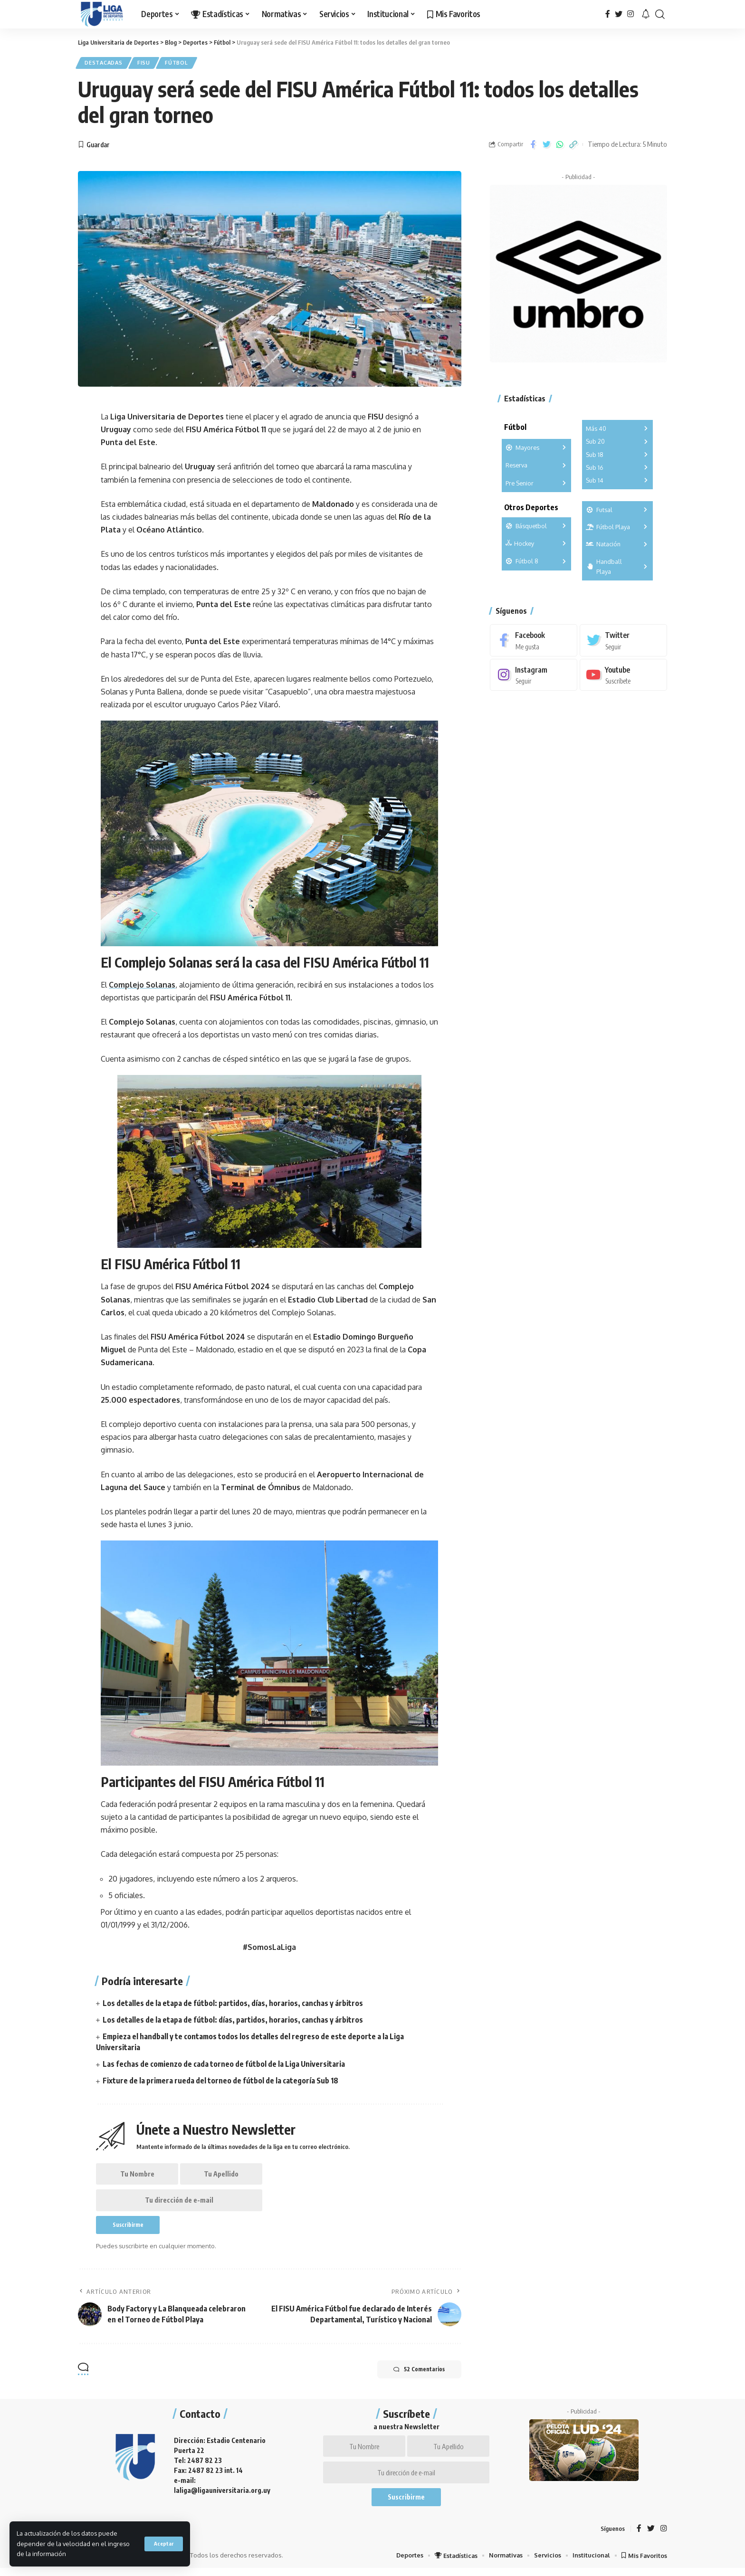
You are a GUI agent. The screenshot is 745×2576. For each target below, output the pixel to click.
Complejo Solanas (142, 985)
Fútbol (183, 63)
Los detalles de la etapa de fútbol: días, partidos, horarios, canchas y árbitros (233, 2020)
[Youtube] (623, 673)
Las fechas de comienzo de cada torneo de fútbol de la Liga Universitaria (224, 2065)
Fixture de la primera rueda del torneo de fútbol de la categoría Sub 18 (221, 2082)
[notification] (645, 14)
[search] (660, 14)
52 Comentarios (416, 2374)
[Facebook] (607, 14)
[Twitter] (618, 14)
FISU (148, 63)
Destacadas (105, 63)
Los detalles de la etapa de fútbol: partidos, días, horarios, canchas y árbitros (233, 2004)
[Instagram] (630, 14)
